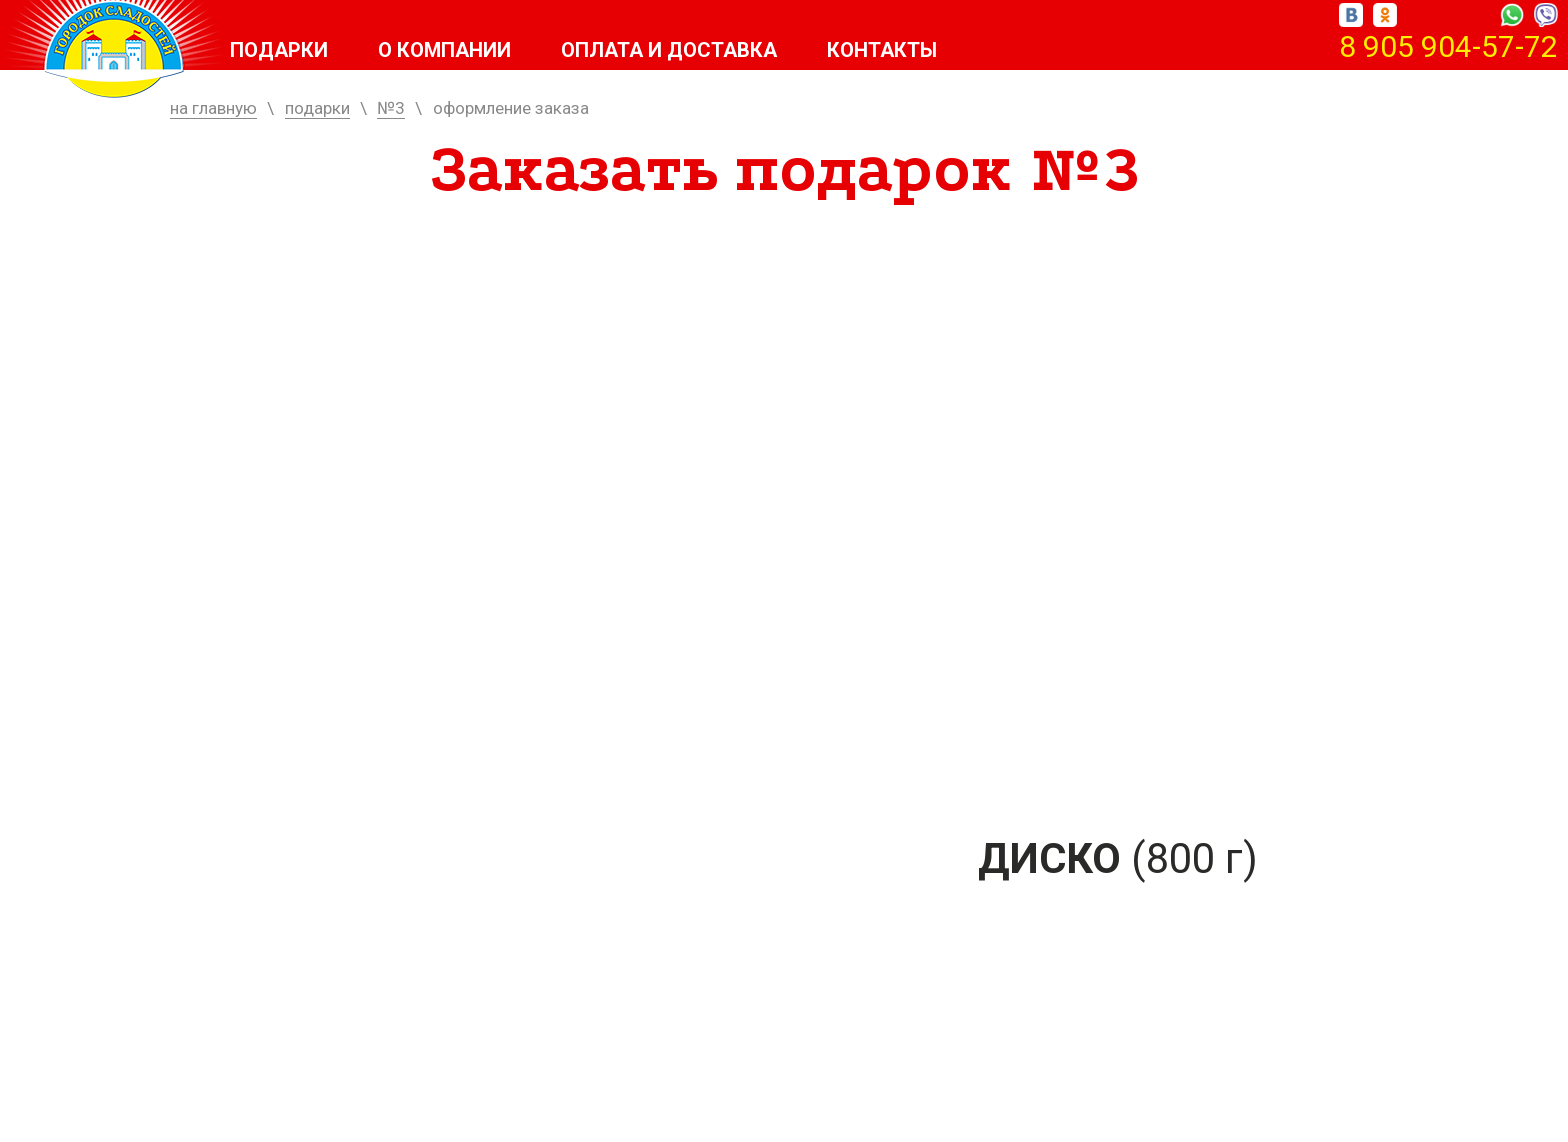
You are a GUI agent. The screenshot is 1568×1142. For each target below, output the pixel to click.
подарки (317, 108)
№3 (391, 108)
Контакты (882, 50)
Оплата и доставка (669, 50)
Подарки (279, 50)
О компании (444, 50)
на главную (213, 108)
